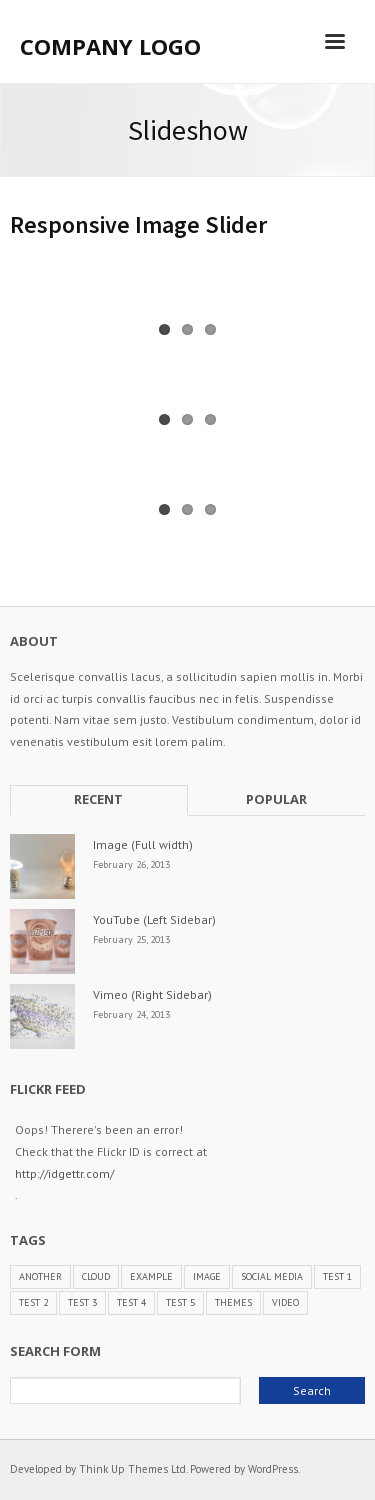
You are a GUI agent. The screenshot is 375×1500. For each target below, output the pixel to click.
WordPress (273, 1469)
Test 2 (33, 1302)
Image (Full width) (143, 844)
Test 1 (337, 1276)
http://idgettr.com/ (64, 1173)
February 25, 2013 (131, 939)
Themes (233, 1302)
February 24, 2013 (131, 1014)
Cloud (96, 1276)
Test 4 (131, 1302)
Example (151, 1276)
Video (285, 1302)
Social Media (272, 1276)
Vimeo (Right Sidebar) (152, 994)
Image (207, 1276)
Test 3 (82, 1302)
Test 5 (180, 1302)
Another (40, 1276)
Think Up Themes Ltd (132, 1469)
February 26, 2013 (131, 864)
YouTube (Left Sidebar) (154, 919)
